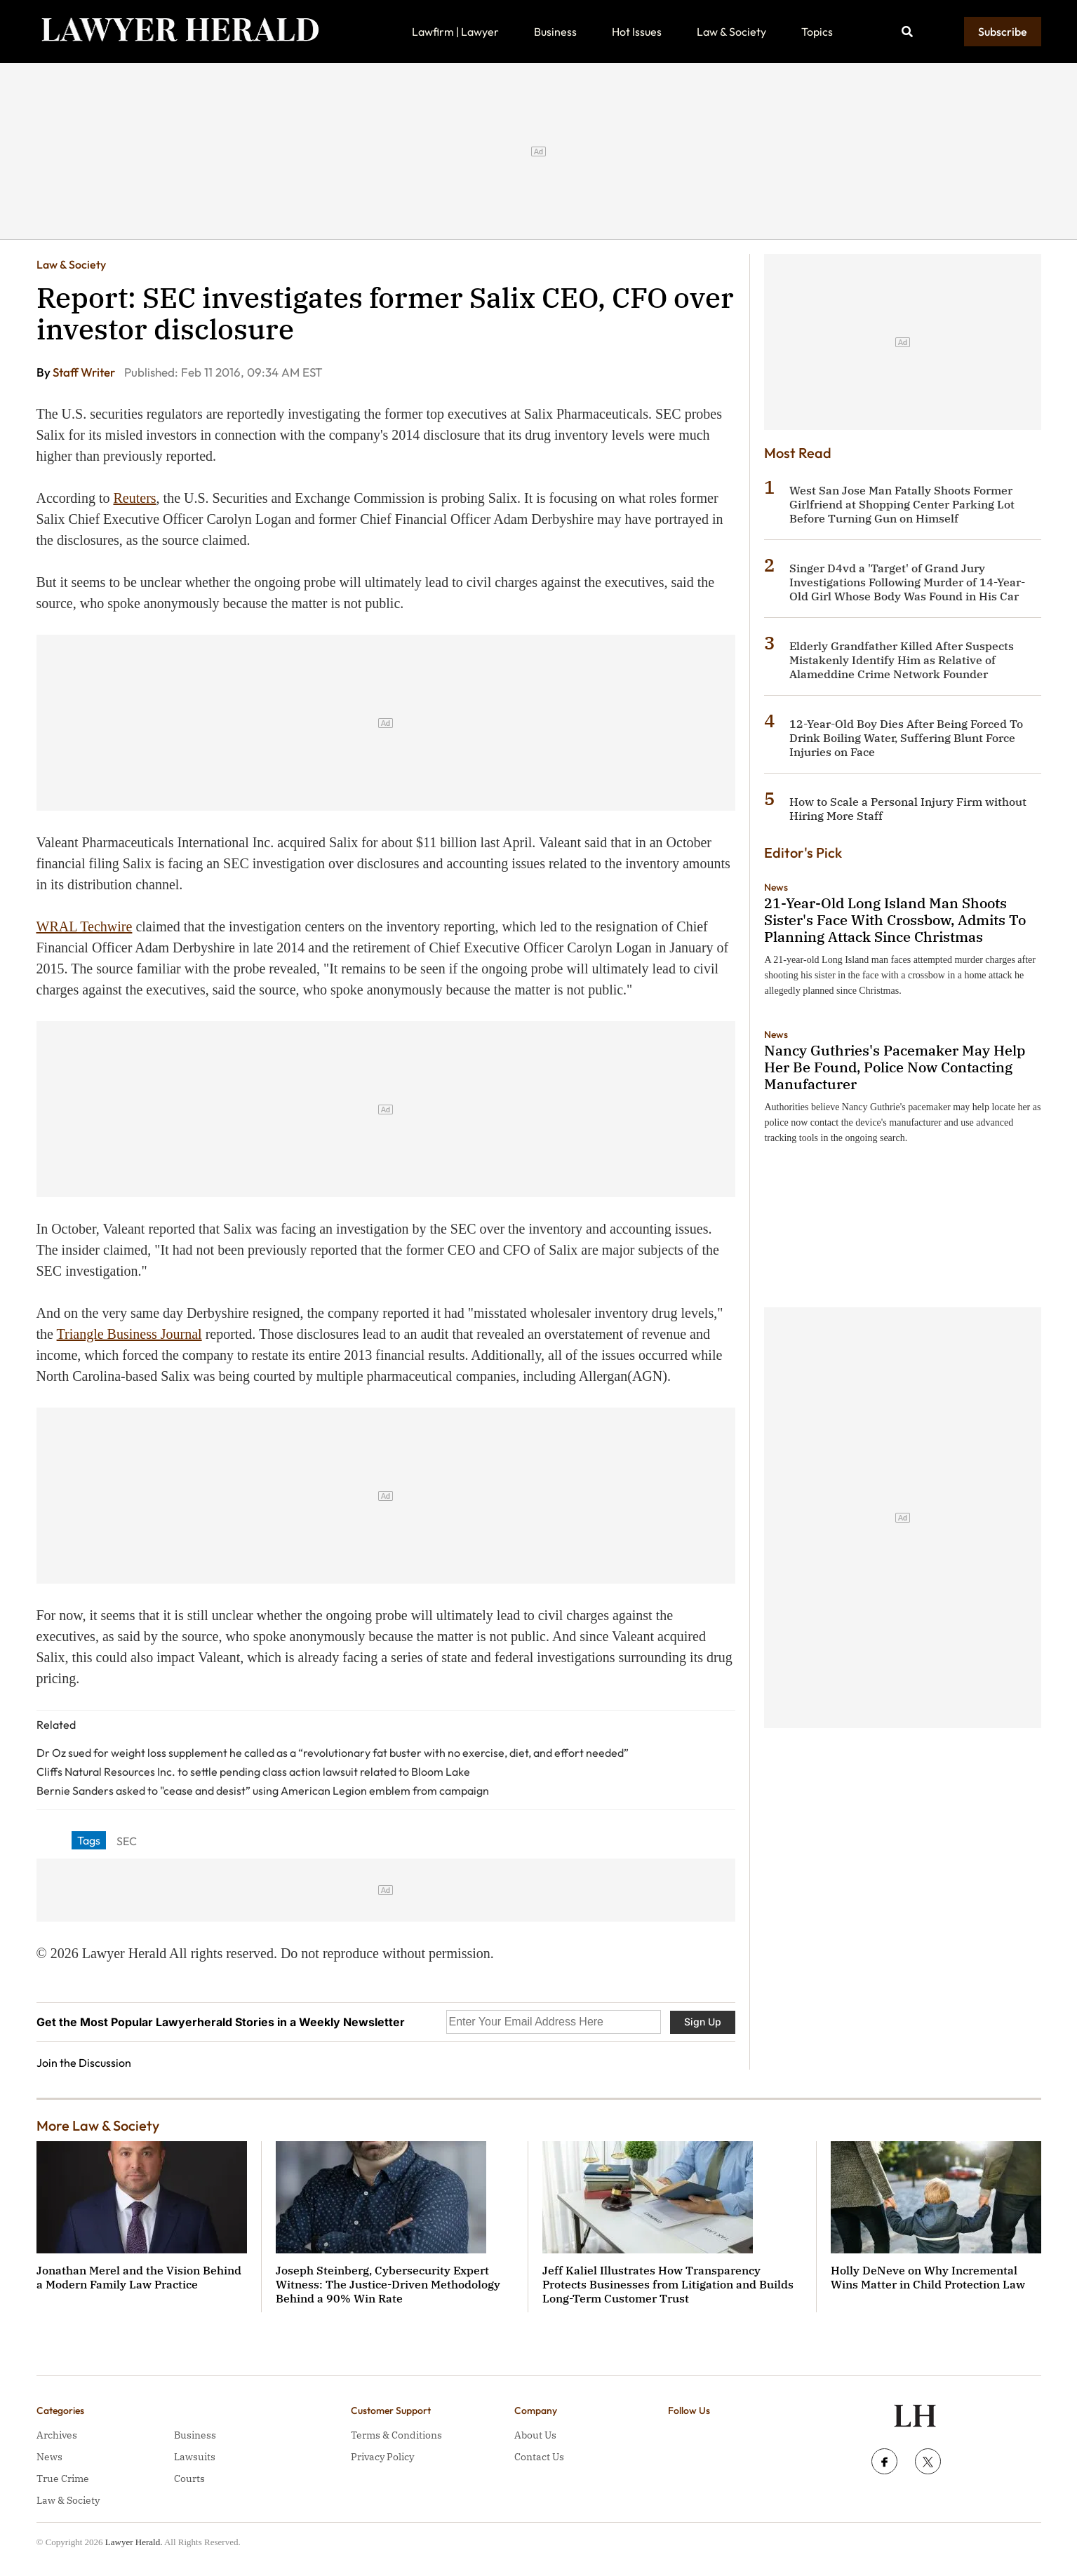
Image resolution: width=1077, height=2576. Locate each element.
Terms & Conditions (396, 2435)
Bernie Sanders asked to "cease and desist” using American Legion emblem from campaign (262, 1790)
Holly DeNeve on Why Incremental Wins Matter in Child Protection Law (928, 2277)
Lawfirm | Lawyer (455, 32)
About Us (535, 2435)
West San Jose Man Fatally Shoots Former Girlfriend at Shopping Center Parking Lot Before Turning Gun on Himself (902, 504)
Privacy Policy (382, 2456)
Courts (189, 2478)
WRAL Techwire (84, 926)
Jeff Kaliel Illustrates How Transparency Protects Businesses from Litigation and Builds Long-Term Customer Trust (668, 2284)
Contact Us (539, 2456)
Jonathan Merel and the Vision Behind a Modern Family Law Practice (138, 2277)
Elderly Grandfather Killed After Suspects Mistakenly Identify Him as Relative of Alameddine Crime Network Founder (901, 660)
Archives (56, 2435)
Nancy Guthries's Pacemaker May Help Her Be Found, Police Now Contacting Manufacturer (894, 1067)
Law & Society (731, 32)
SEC (126, 1841)
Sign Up (702, 2022)
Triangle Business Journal (129, 1334)
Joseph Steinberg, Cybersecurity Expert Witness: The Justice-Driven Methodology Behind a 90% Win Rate (388, 2284)
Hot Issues (637, 32)
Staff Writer (85, 372)
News (776, 887)
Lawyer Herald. (134, 2542)
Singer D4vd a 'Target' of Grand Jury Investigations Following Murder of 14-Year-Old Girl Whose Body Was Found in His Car (907, 582)
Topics (817, 32)
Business (555, 32)
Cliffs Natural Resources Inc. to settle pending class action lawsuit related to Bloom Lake (253, 1772)
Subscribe (1002, 32)
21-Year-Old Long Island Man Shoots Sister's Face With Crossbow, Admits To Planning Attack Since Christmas (895, 919)
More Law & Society (97, 2125)
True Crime (62, 2478)
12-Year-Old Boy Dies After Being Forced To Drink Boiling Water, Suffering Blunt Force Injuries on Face (906, 738)
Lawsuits (194, 2456)
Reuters (134, 498)
